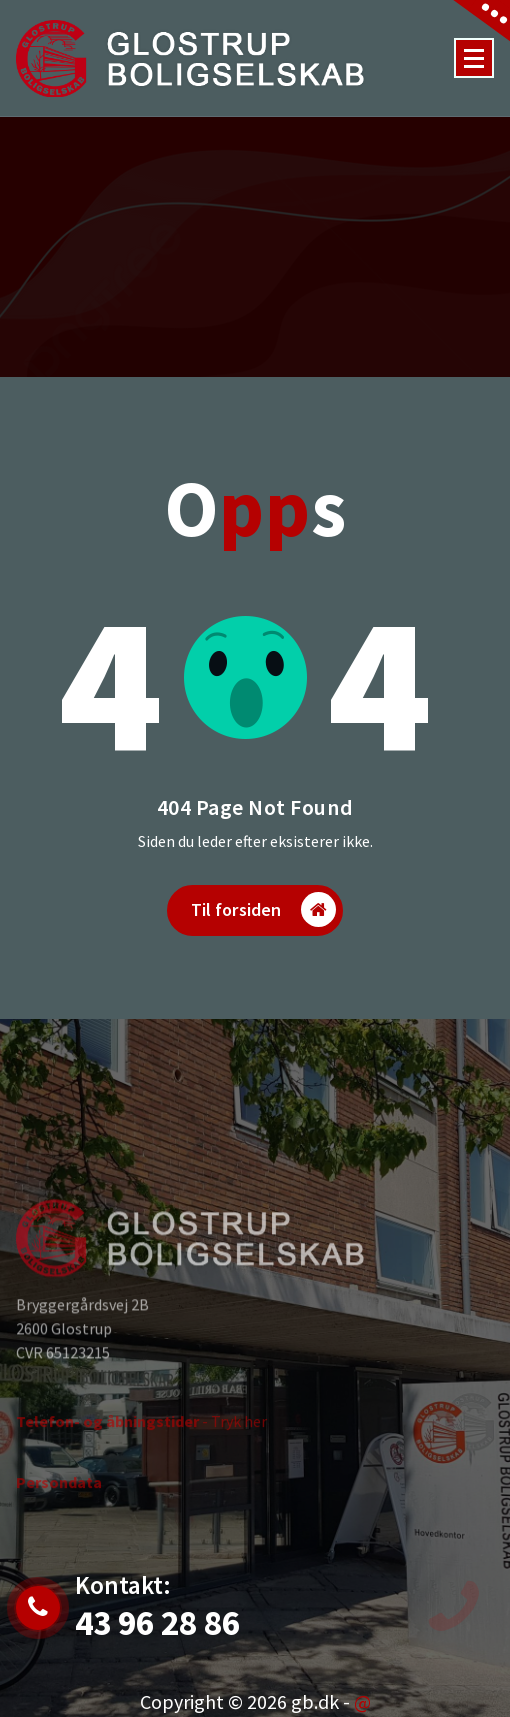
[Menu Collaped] (474, 58)
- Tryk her (141, 1451)
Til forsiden (264, 909)
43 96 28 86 (157, 1623)
